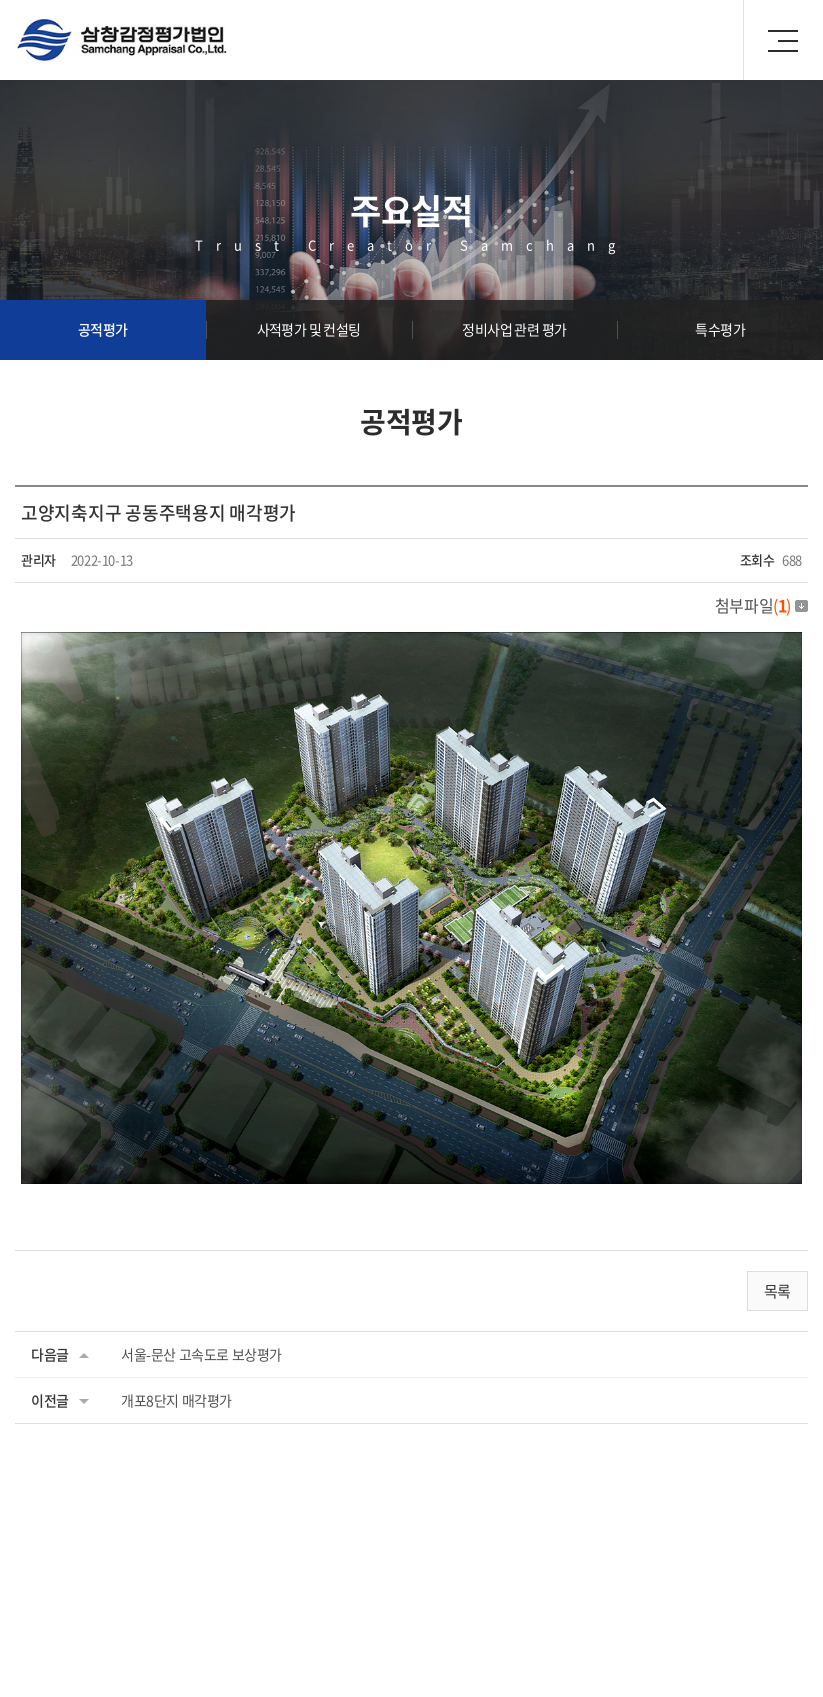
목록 (777, 1291)
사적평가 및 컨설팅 (309, 329)
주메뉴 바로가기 (0, 0)
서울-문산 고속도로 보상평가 (201, 1354)
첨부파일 (761, 605)
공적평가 (103, 329)
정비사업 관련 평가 (514, 329)
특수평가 (720, 329)
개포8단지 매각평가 (176, 1400)
